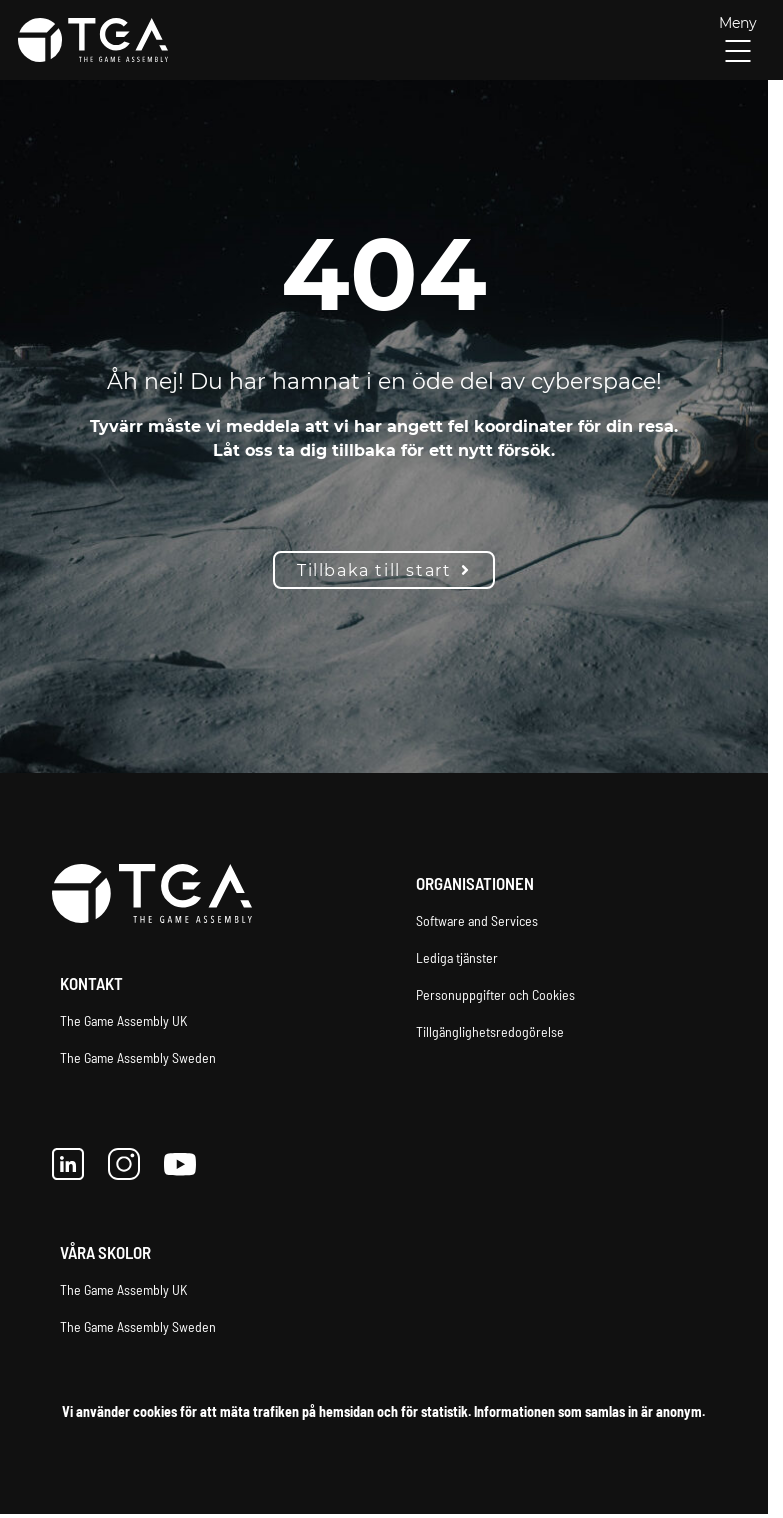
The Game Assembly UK (123, 1020)
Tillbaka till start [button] (384, 570)
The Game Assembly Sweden (138, 1057)
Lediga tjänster (457, 957)
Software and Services (477, 920)
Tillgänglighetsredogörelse (490, 1031)
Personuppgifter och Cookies (495, 994)
